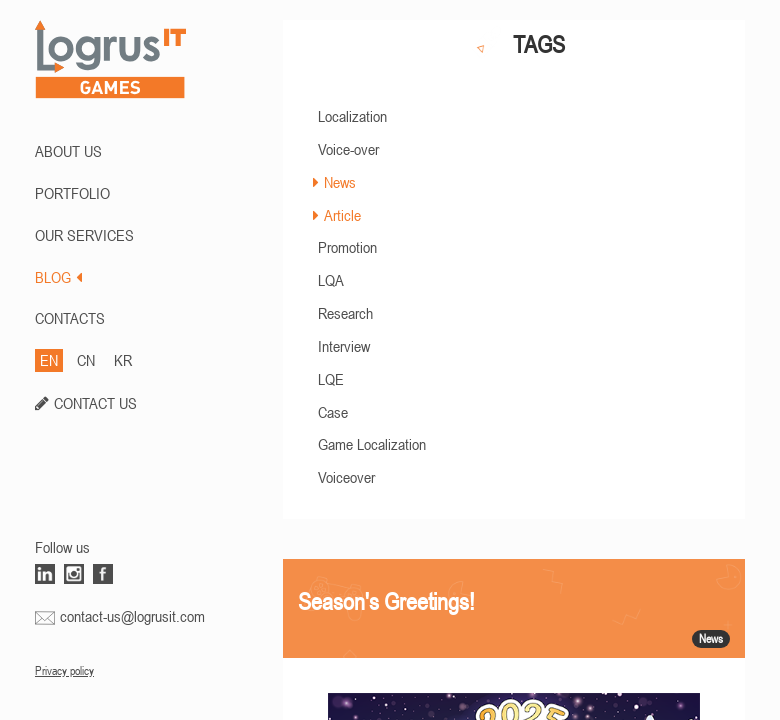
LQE (331, 379)
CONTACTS (70, 318)
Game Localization (372, 444)
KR (123, 360)
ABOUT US (68, 151)
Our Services (84, 235)
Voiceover (346, 477)
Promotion (347, 247)
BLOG (58, 277)
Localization (352, 116)
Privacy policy (64, 671)
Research (345, 313)
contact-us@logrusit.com (132, 616)
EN (49, 360)
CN (86, 360)
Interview (344, 346)
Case (333, 412)
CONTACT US (95, 403)
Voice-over (348, 149)
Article (342, 215)
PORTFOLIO (72, 193)
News (340, 182)
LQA (331, 280)
